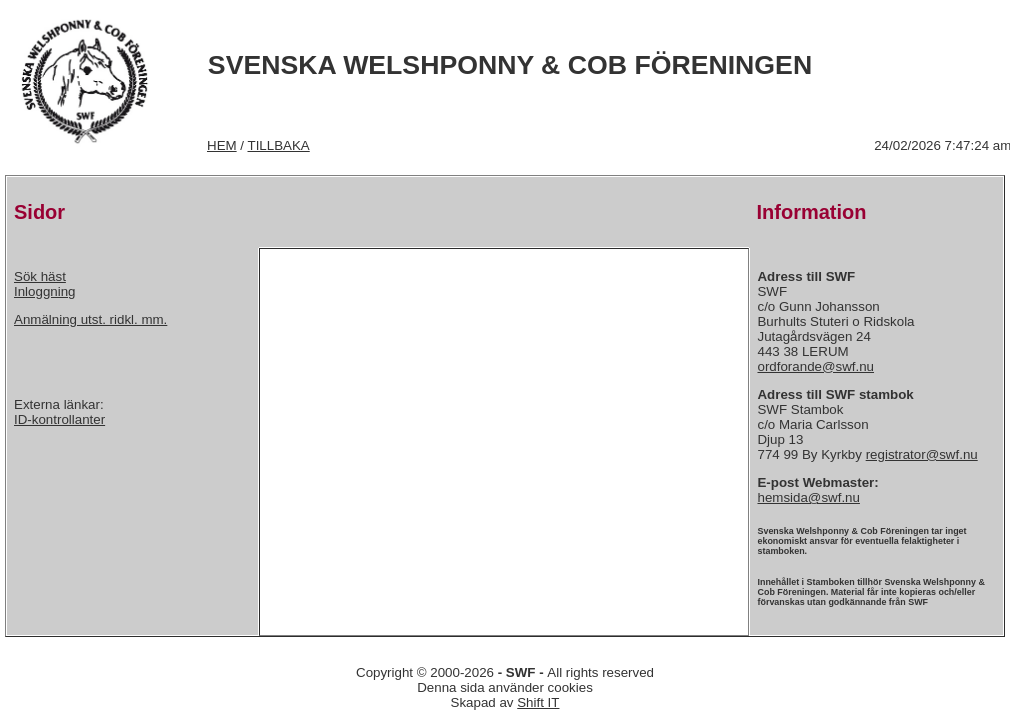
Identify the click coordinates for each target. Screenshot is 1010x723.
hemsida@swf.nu (808, 497)
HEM (222, 145)
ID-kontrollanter (59, 419)
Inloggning (45, 291)
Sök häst (40, 276)
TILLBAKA (279, 145)
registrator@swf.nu (922, 454)
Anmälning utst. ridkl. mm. (90, 319)
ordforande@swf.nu (815, 366)
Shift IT (538, 702)
